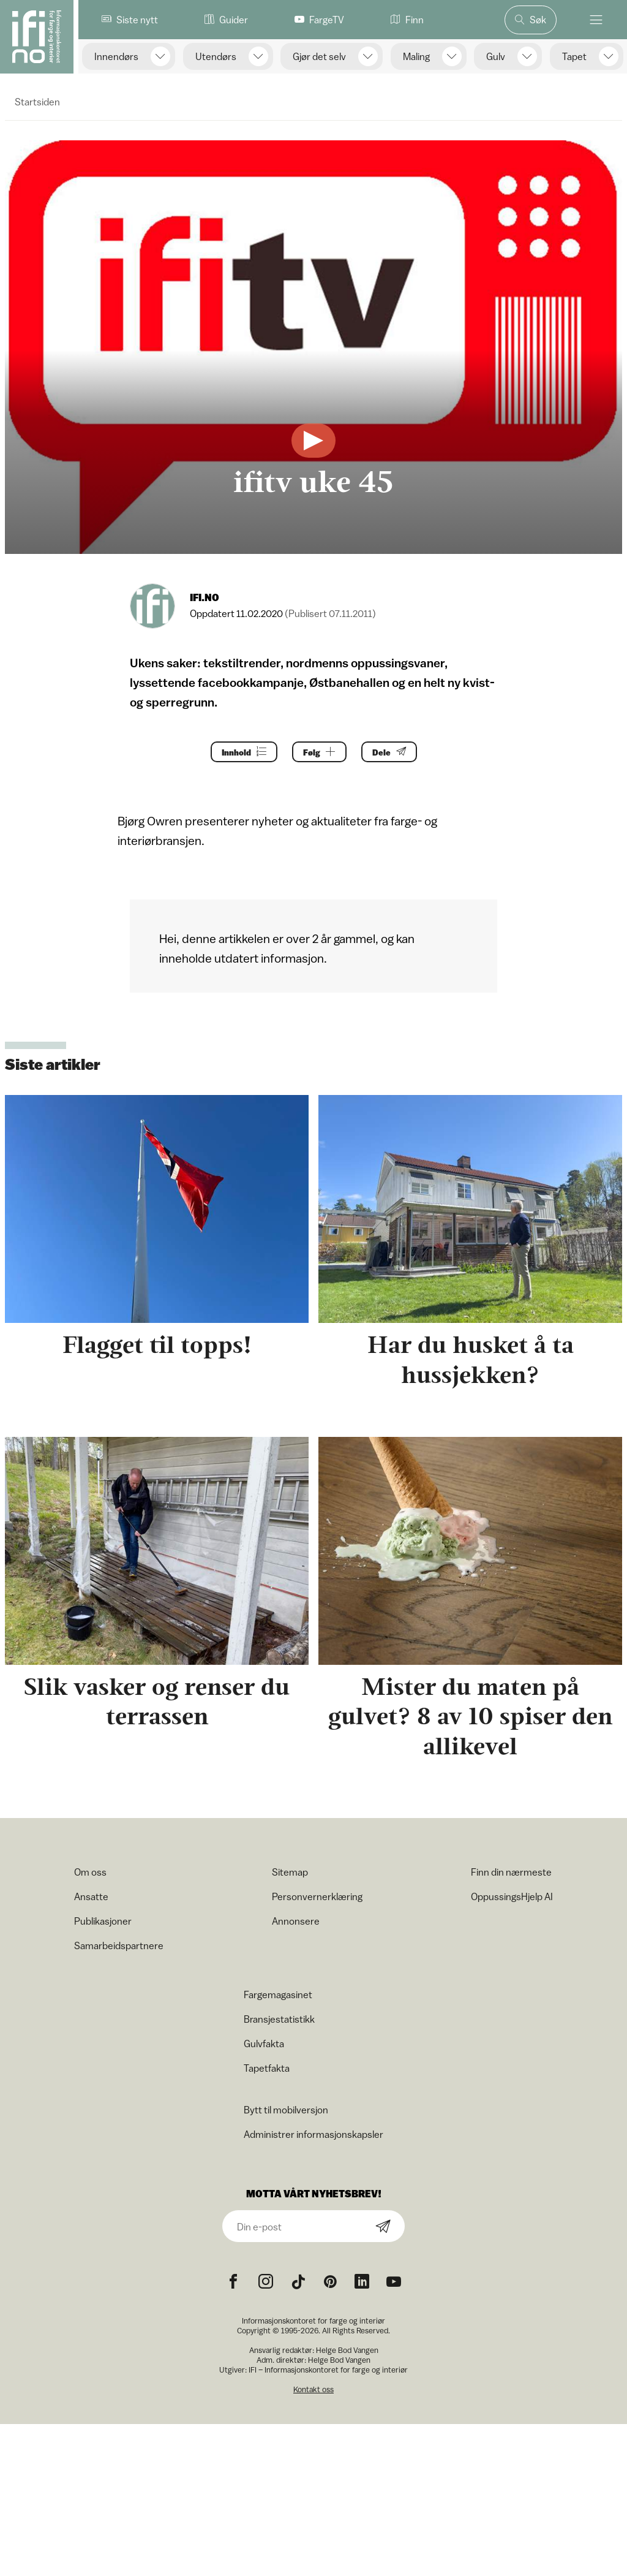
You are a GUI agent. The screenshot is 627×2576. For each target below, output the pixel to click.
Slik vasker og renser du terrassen (157, 1701)
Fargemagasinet (278, 1994)
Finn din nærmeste (511, 1871)
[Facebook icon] (233, 2281)
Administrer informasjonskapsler (313, 2134)
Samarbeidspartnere (118, 1945)
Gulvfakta (264, 2043)
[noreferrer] (362, 2281)
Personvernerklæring (317, 1896)
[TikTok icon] (298, 2281)
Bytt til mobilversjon (286, 2109)
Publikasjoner (103, 1920)
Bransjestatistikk (279, 2019)
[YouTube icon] (393, 2281)
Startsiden (37, 101)
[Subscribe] (383, 2227)
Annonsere (296, 1920)
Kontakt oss (313, 2389)
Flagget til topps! (157, 1345)
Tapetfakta (267, 2068)
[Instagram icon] (265, 2281)
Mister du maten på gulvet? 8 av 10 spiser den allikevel (470, 1716)
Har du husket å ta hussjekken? (470, 1360)
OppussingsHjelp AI (512, 1896)
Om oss (90, 1871)
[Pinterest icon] (330, 2281)
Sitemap (290, 1871)
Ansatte (91, 1896)
